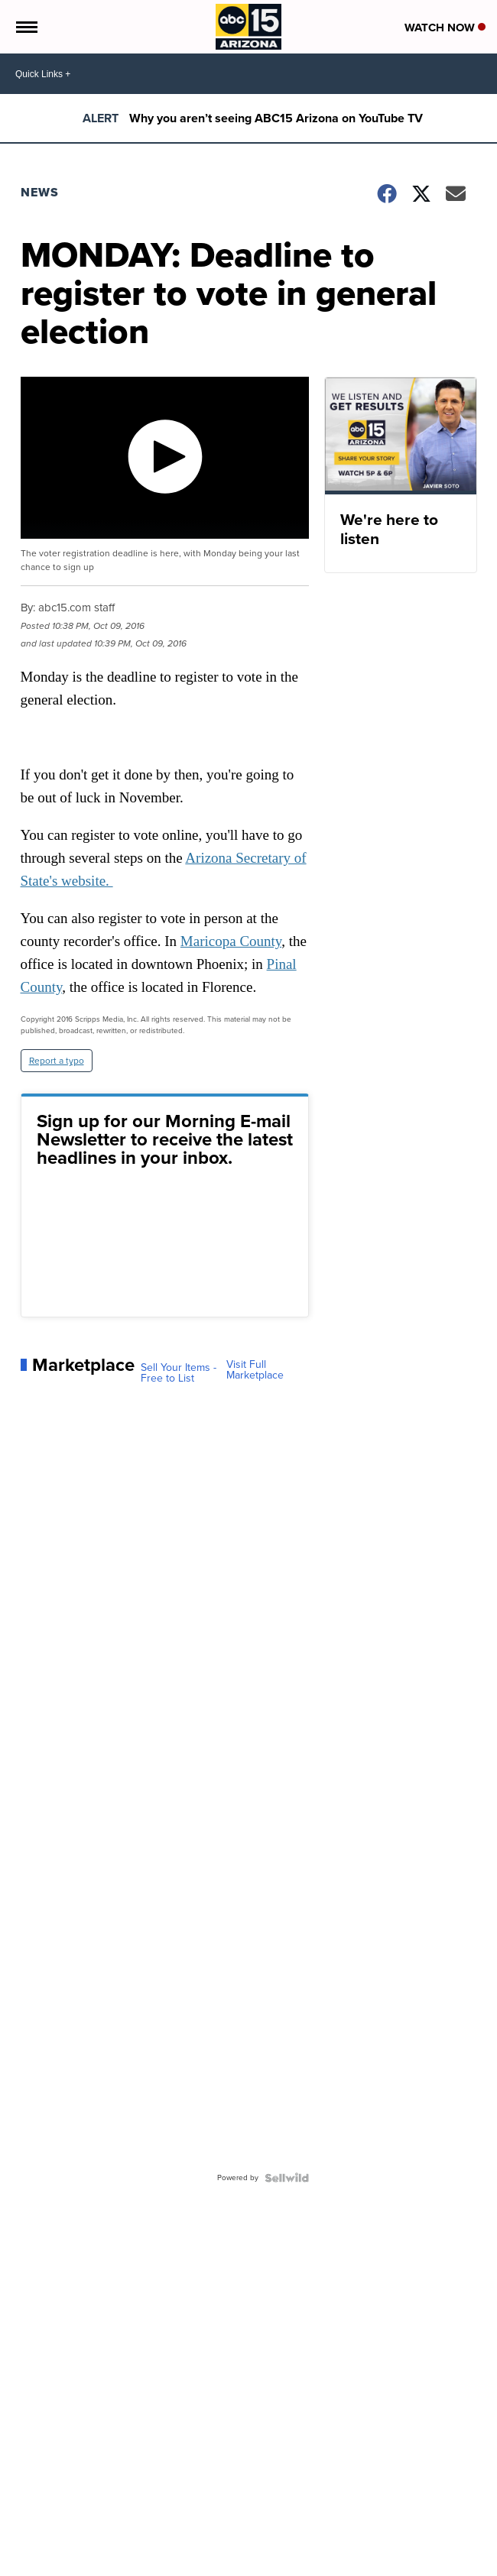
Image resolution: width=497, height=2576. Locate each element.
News (40, 192)
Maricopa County (230, 941)
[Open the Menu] (25, 26)
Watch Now (445, 27)
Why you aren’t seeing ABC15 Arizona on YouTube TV (276, 118)
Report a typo (56, 1061)
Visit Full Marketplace (255, 1370)
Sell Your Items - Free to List (178, 1373)
